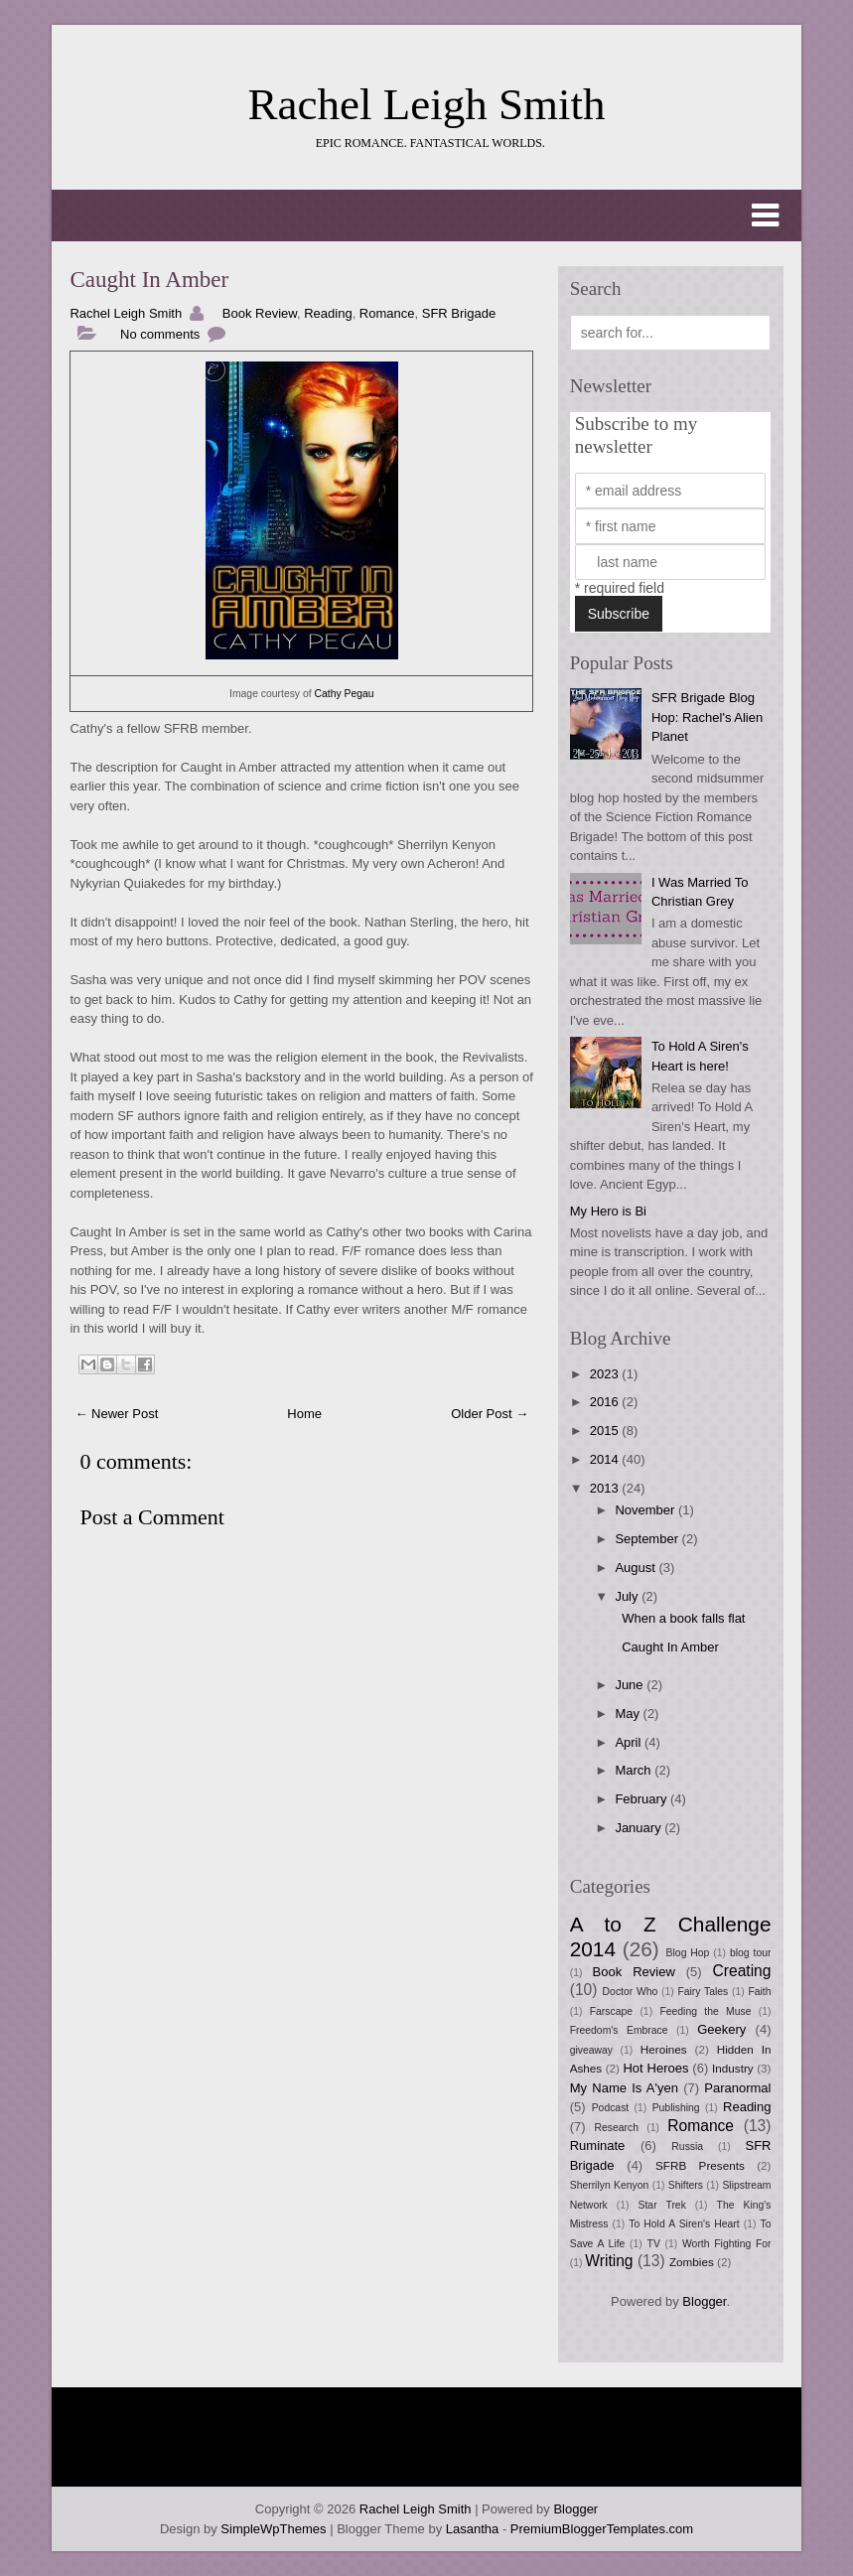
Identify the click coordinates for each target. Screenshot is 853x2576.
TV (653, 2243)
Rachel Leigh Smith (427, 104)
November (646, 1510)
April (629, 1742)
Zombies (691, 2261)
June (630, 1684)
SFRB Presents (700, 2165)
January (639, 1827)
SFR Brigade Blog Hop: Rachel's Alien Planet (707, 717)
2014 (606, 1459)
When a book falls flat (683, 1618)
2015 (606, 1430)
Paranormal (737, 2087)
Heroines (663, 2049)
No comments (160, 334)
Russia (687, 2146)
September (648, 1538)
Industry (733, 2068)
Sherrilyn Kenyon (609, 2185)
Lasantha (472, 2528)
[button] (427, 215)
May (628, 1713)
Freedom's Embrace (619, 2030)
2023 (606, 1373)
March (634, 1770)
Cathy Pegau (344, 693)
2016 (606, 1401)
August (636, 1567)
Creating (742, 1970)
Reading (328, 313)
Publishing (676, 2107)
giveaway (591, 2050)
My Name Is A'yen (624, 2087)
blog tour (751, 1952)
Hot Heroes (655, 2068)
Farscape (611, 2011)
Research (617, 2127)
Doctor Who (630, 1991)
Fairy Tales (702, 1991)
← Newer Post (116, 1413)
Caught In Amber (149, 279)
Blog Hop (688, 1952)
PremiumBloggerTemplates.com (601, 2528)
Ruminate (598, 2145)
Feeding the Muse (705, 2011)
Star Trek (662, 2205)
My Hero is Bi (608, 1211)
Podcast (611, 2107)
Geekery (721, 2029)
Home (304, 1413)
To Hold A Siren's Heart (684, 2223)
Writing (609, 2260)
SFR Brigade (459, 313)
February (642, 1798)
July (628, 1596)
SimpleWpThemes (273, 2528)
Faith (759, 1991)
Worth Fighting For (727, 2243)
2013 (606, 1488)
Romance (387, 313)
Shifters (685, 2185)
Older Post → (489, 1413)
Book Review (259, 313)
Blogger (704, 2301)
